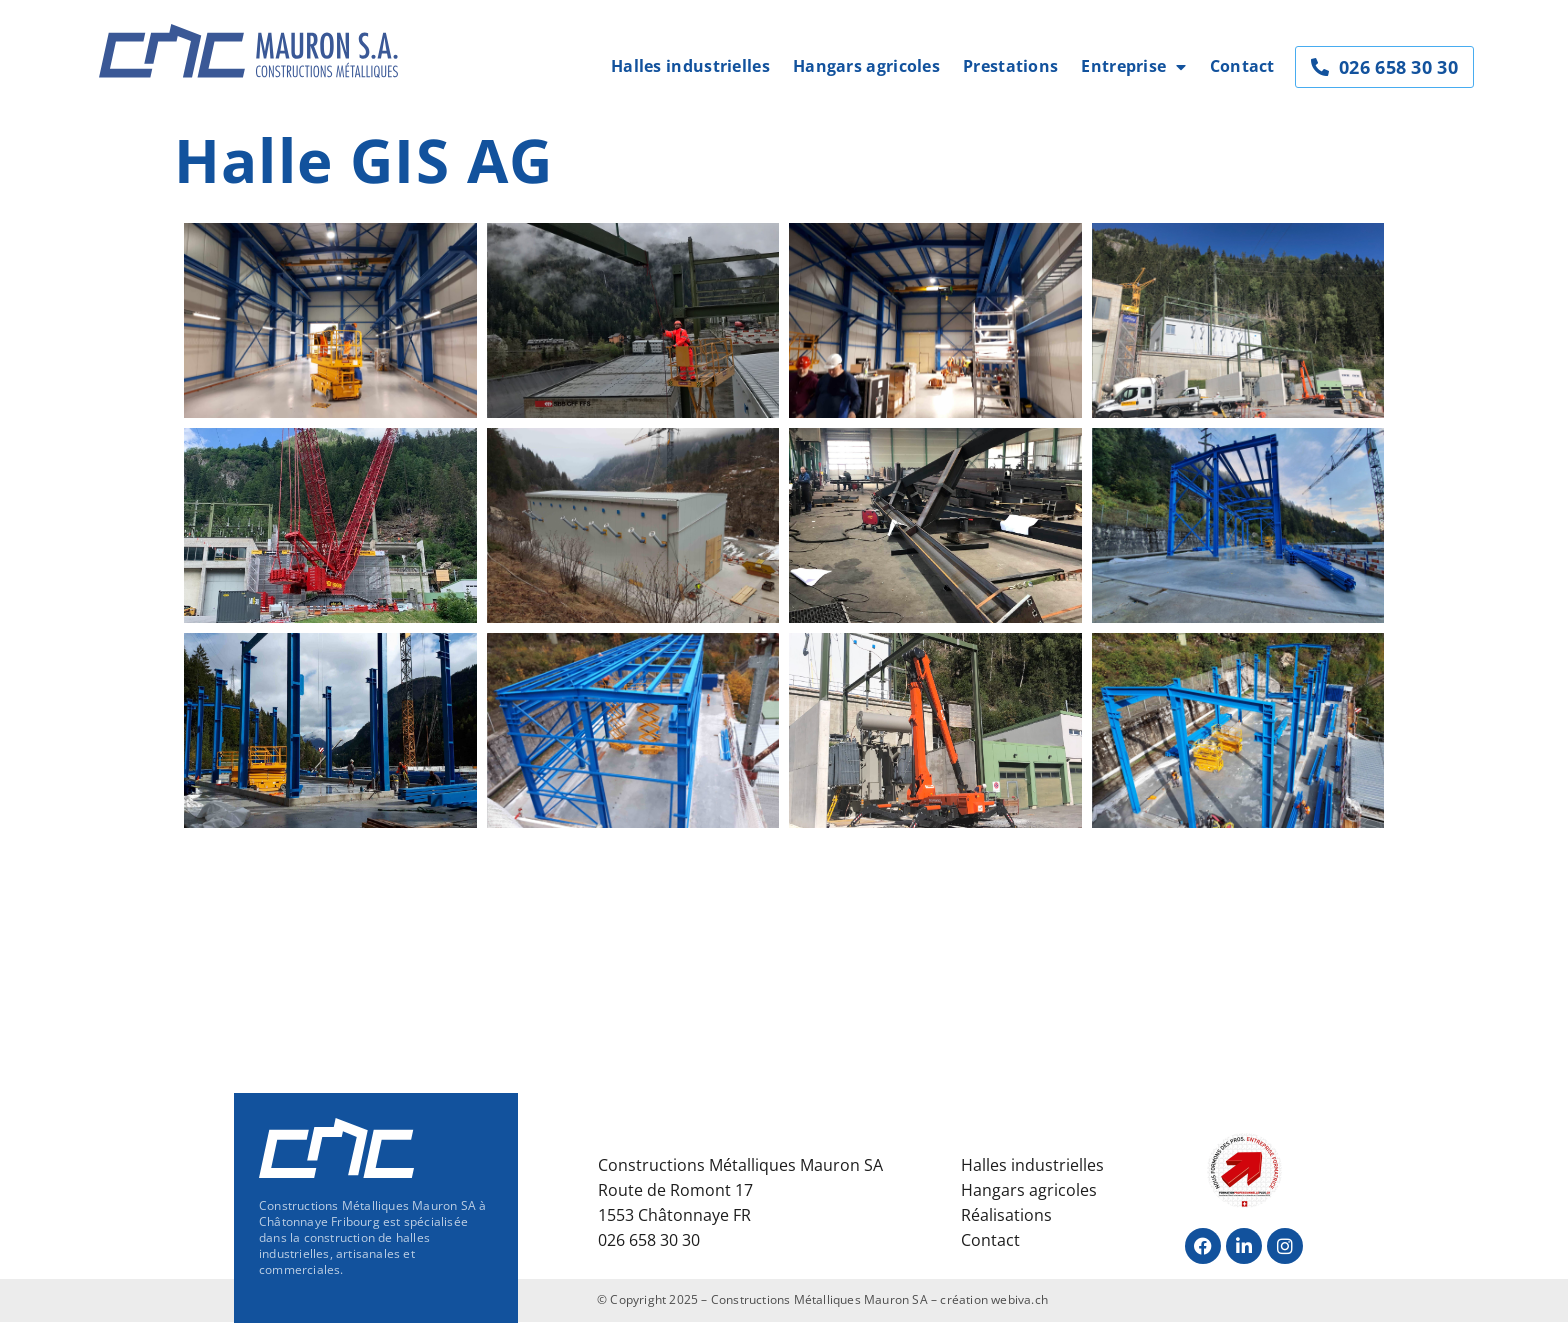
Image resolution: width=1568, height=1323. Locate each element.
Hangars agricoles (866, 66)
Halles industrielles (690, 66)
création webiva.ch (994, 1299)
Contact (1242, 66)
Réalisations (1006, 1215)
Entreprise (1133, 66)
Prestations (1010, 66)
